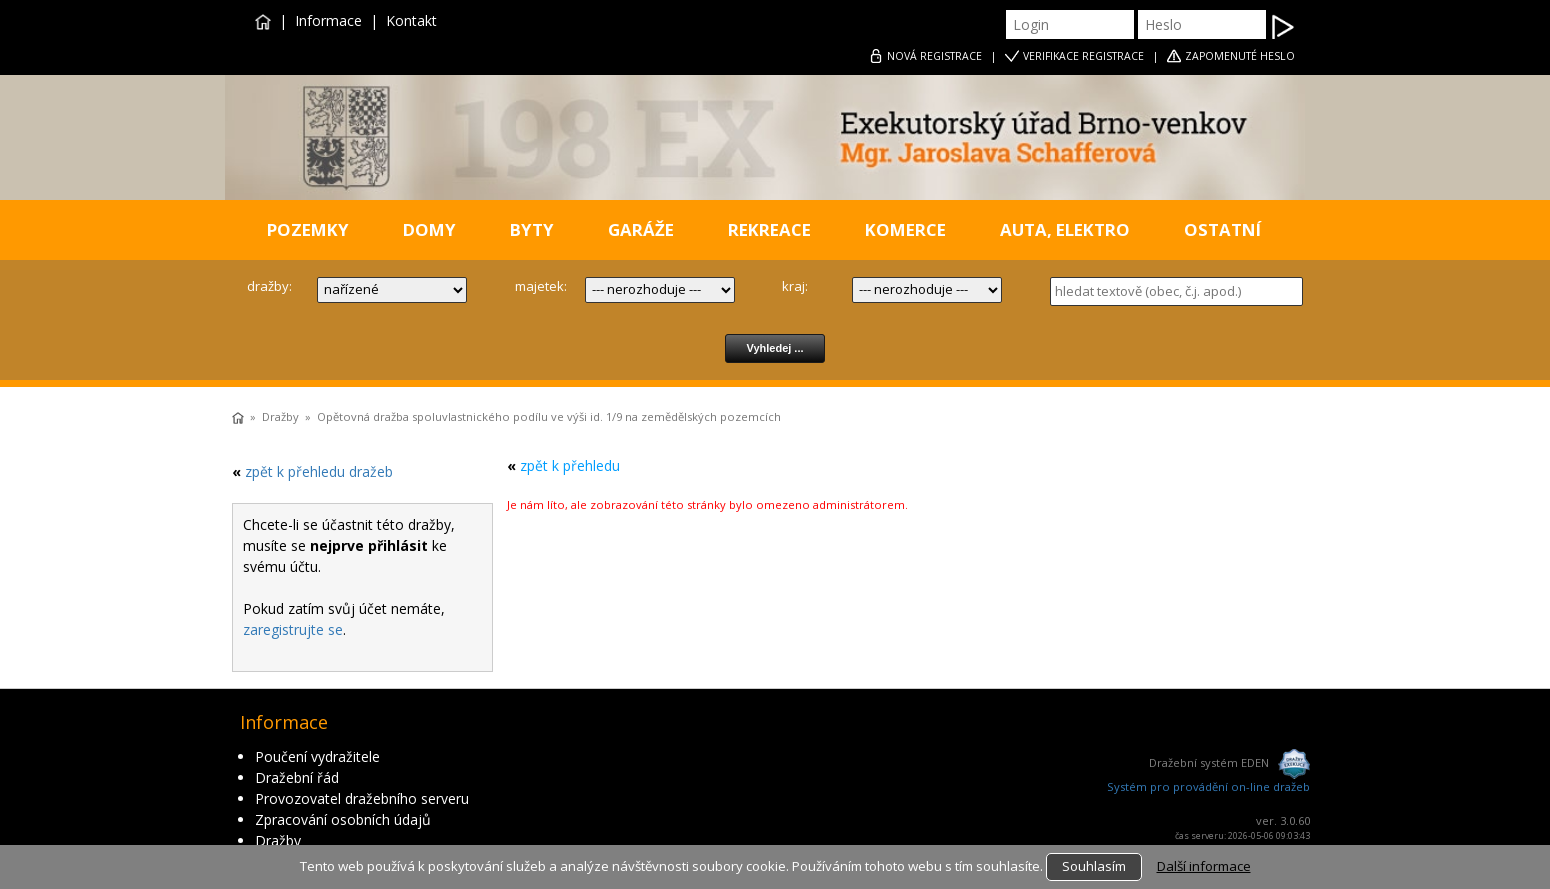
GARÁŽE (641, 229)
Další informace (1204, 866)
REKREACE (769, 229)
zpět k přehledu (570, 465)
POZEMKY (308, 229)
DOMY (429, 229)
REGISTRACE (934, 56)
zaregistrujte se (293, 629)
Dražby (280, 416)
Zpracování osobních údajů (343, 819)
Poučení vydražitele (317, 756)
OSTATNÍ (1222, 229)
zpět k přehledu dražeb (319, 471)
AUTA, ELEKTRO (1065, 229)
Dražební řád (297, 777)
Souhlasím (1094, 866)
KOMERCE (905, 229)
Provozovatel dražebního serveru (362, 798)
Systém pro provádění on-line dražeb (1208, 786)
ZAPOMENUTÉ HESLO (1240, 56)
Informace (328, 20)
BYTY (532, 229)
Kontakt (411, 20)
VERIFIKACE (1083, 56)
